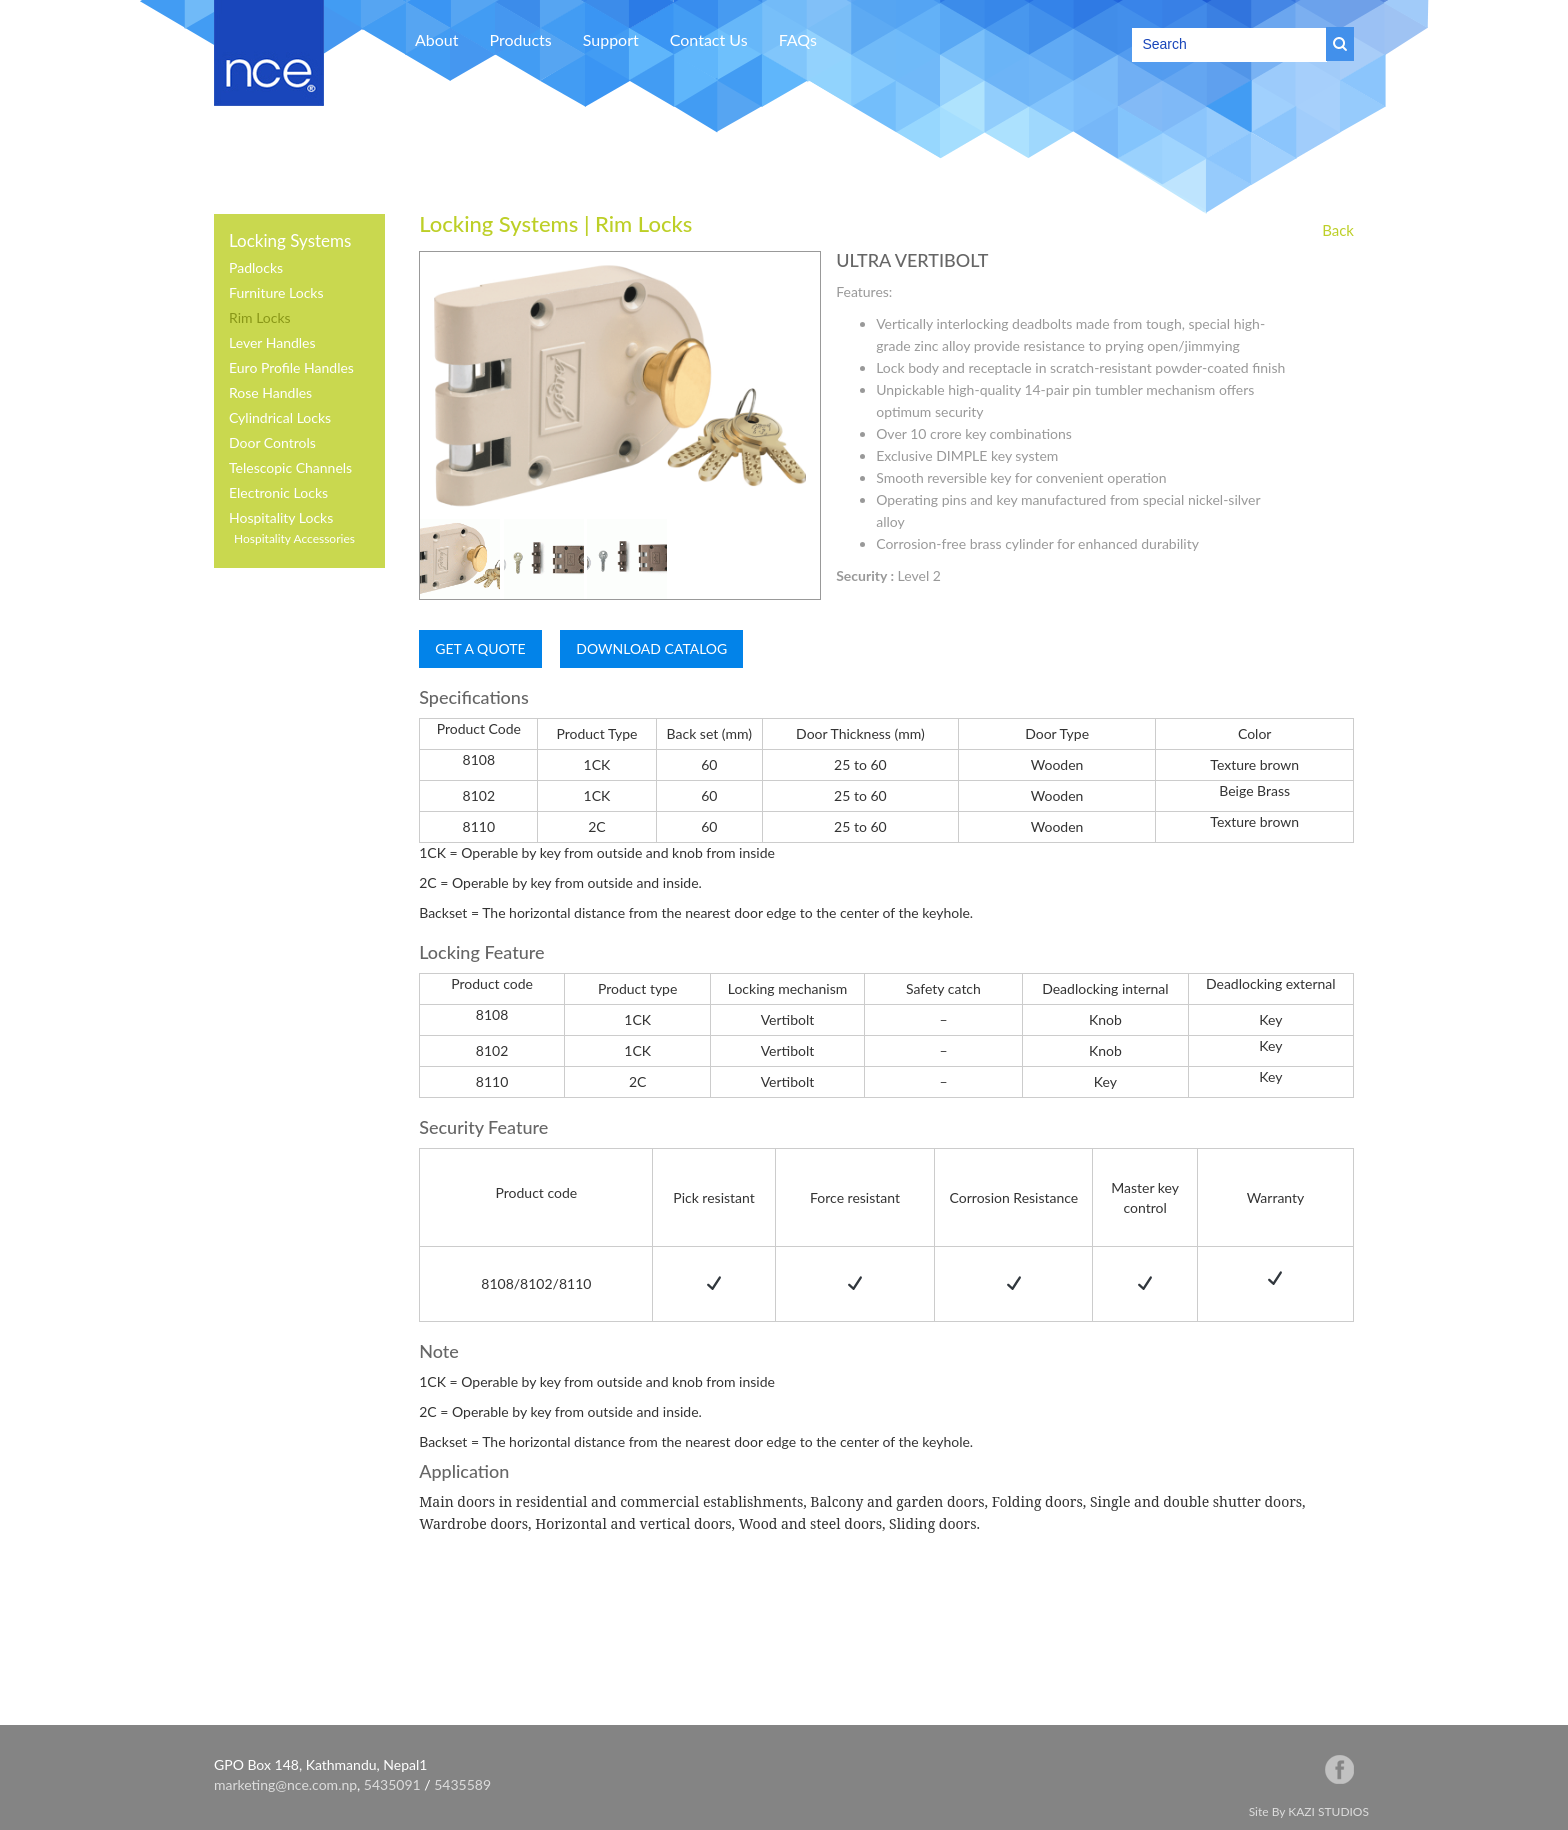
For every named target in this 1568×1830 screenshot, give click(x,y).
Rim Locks (260, 317)
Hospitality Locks (281, 517)
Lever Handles (272, 342)
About (437, 39)
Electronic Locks (278, 492)
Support (611, 39)
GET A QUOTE (480, 648)
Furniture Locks (276, 292)
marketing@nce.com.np (285, 1784)
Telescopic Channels (290, 467)
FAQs (798, 39)
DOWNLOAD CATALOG (651, 648)
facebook (1339, 1769)
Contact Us (709, 39)
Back (1338, 230)
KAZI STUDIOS (1328, 1811)
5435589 (462, 1784)
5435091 (392, 1784)
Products (521, 39)
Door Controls (272, 442)
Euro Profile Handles (291, 367)
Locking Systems (290, 240)
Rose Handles (270, 392)
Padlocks (256, 267)
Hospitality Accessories (294, 538)
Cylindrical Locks (280, 417)
